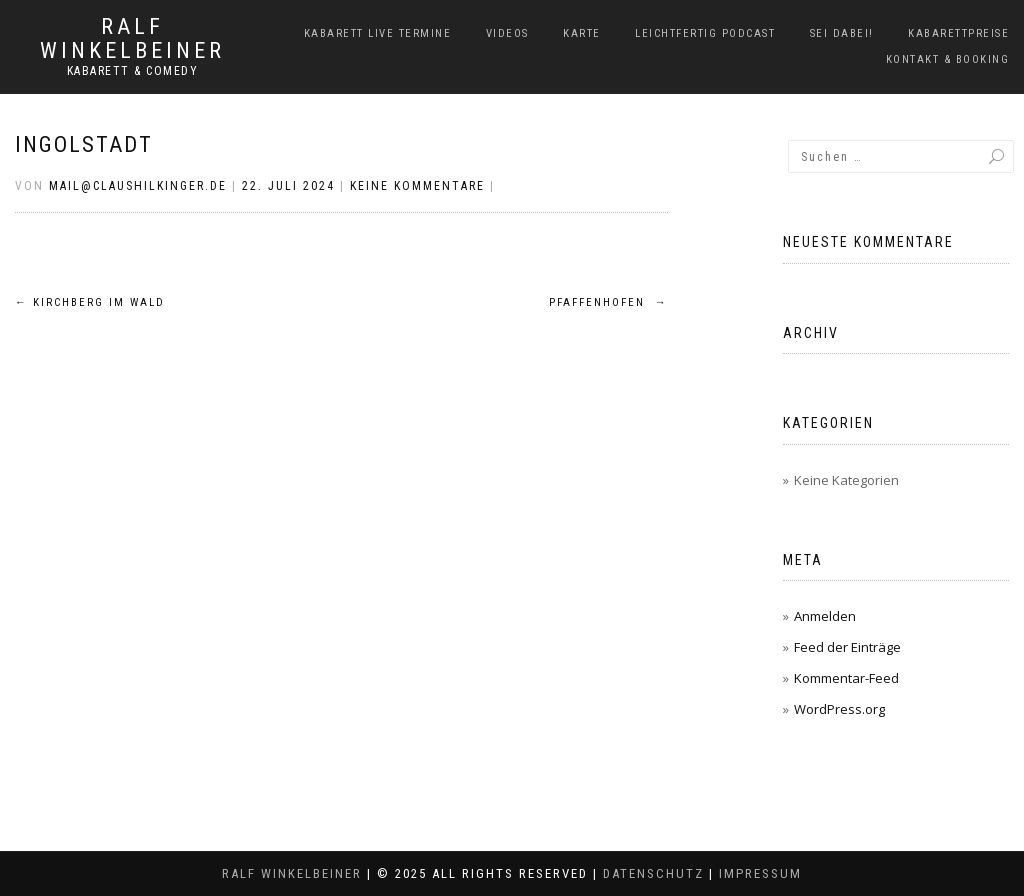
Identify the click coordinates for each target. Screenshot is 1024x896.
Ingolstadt (84, 144)
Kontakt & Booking (948, 59)
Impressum (760, 873)
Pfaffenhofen (608, 302)
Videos (507, 33)
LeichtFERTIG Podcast (705, 33)
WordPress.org (839, 709)
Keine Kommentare (417, 186)
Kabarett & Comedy (133, 71)
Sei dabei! (842, 33)
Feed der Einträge (847, 647)
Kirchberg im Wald (90, 302)
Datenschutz (653, 873)
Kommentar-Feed (846, 678)
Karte (582, 33)
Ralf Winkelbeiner (132, 39)
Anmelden (825, 616)
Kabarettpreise (958, 33)
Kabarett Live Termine (378, 33)
